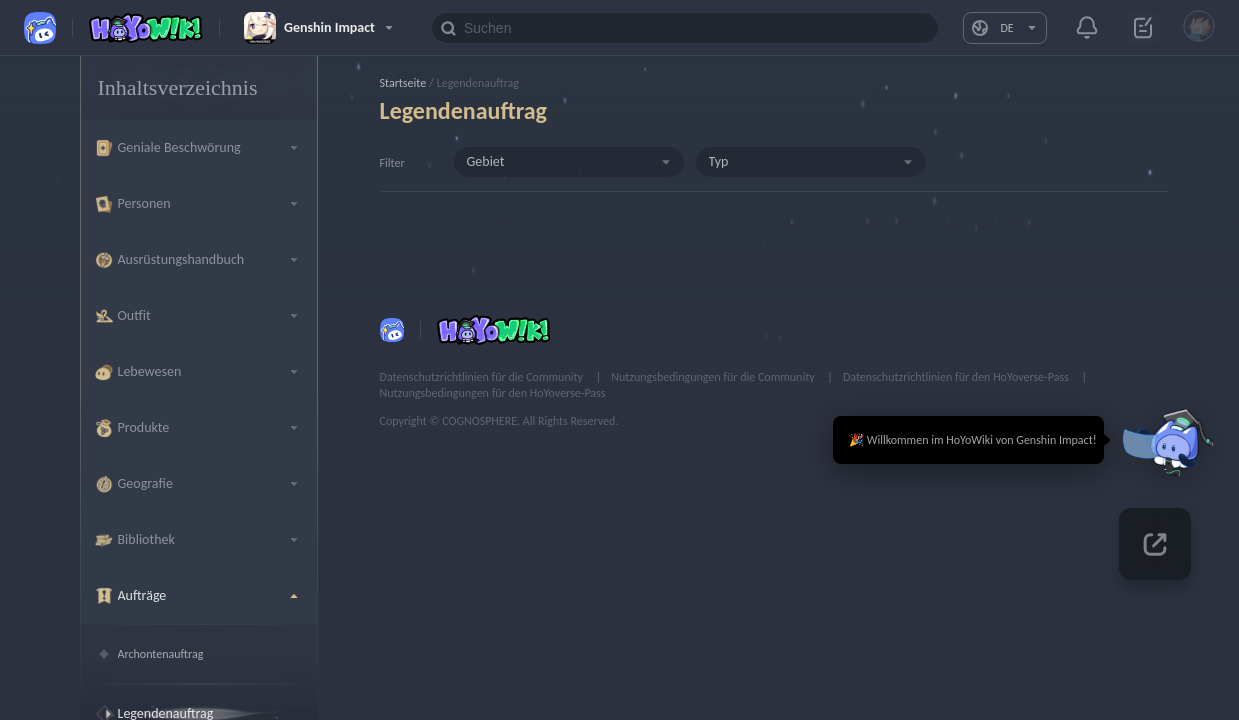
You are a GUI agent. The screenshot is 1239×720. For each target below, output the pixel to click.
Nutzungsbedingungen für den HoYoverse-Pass (493, 393)
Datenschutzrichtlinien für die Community (483, 377)
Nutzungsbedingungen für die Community (714, 377)
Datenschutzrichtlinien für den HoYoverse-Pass (957, 377)
